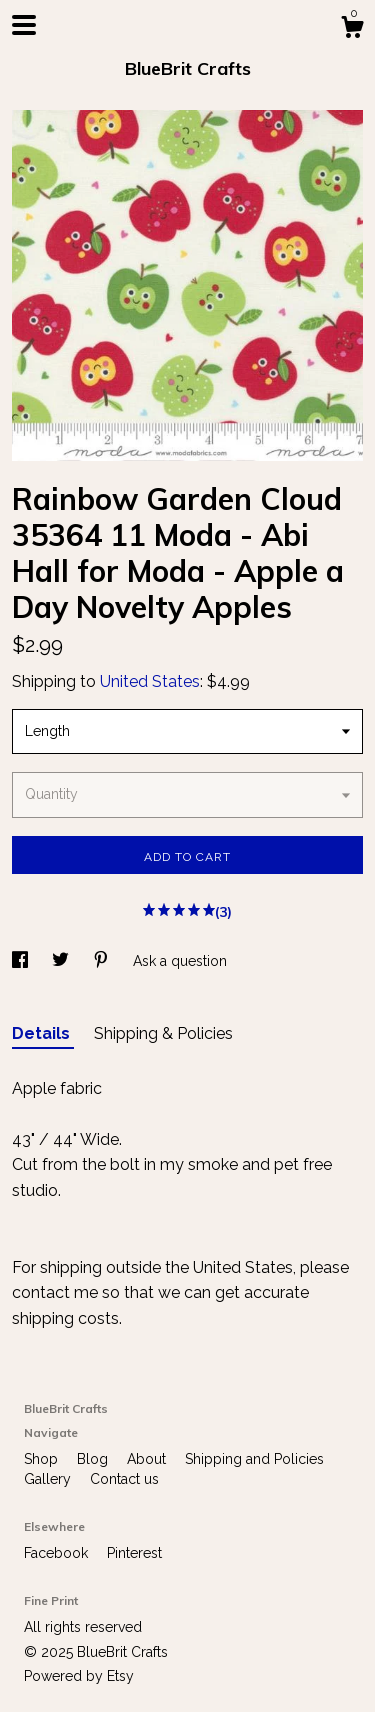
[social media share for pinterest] (103, 961)
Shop (43, 1459)
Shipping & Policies (163, 1033)
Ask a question (180, 961)
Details (43, 1033)
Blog (94, 1459)
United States (150, 681)
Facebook (58, 1553)
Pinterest (134, 1553)
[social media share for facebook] (22, 961)
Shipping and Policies (254, 1459)
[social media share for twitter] (62, 961)
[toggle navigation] (24, 25)
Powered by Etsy (79, 1676)
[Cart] (352, 30)
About (148, 1459)
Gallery (49, 1479)
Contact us (124, 1479)
